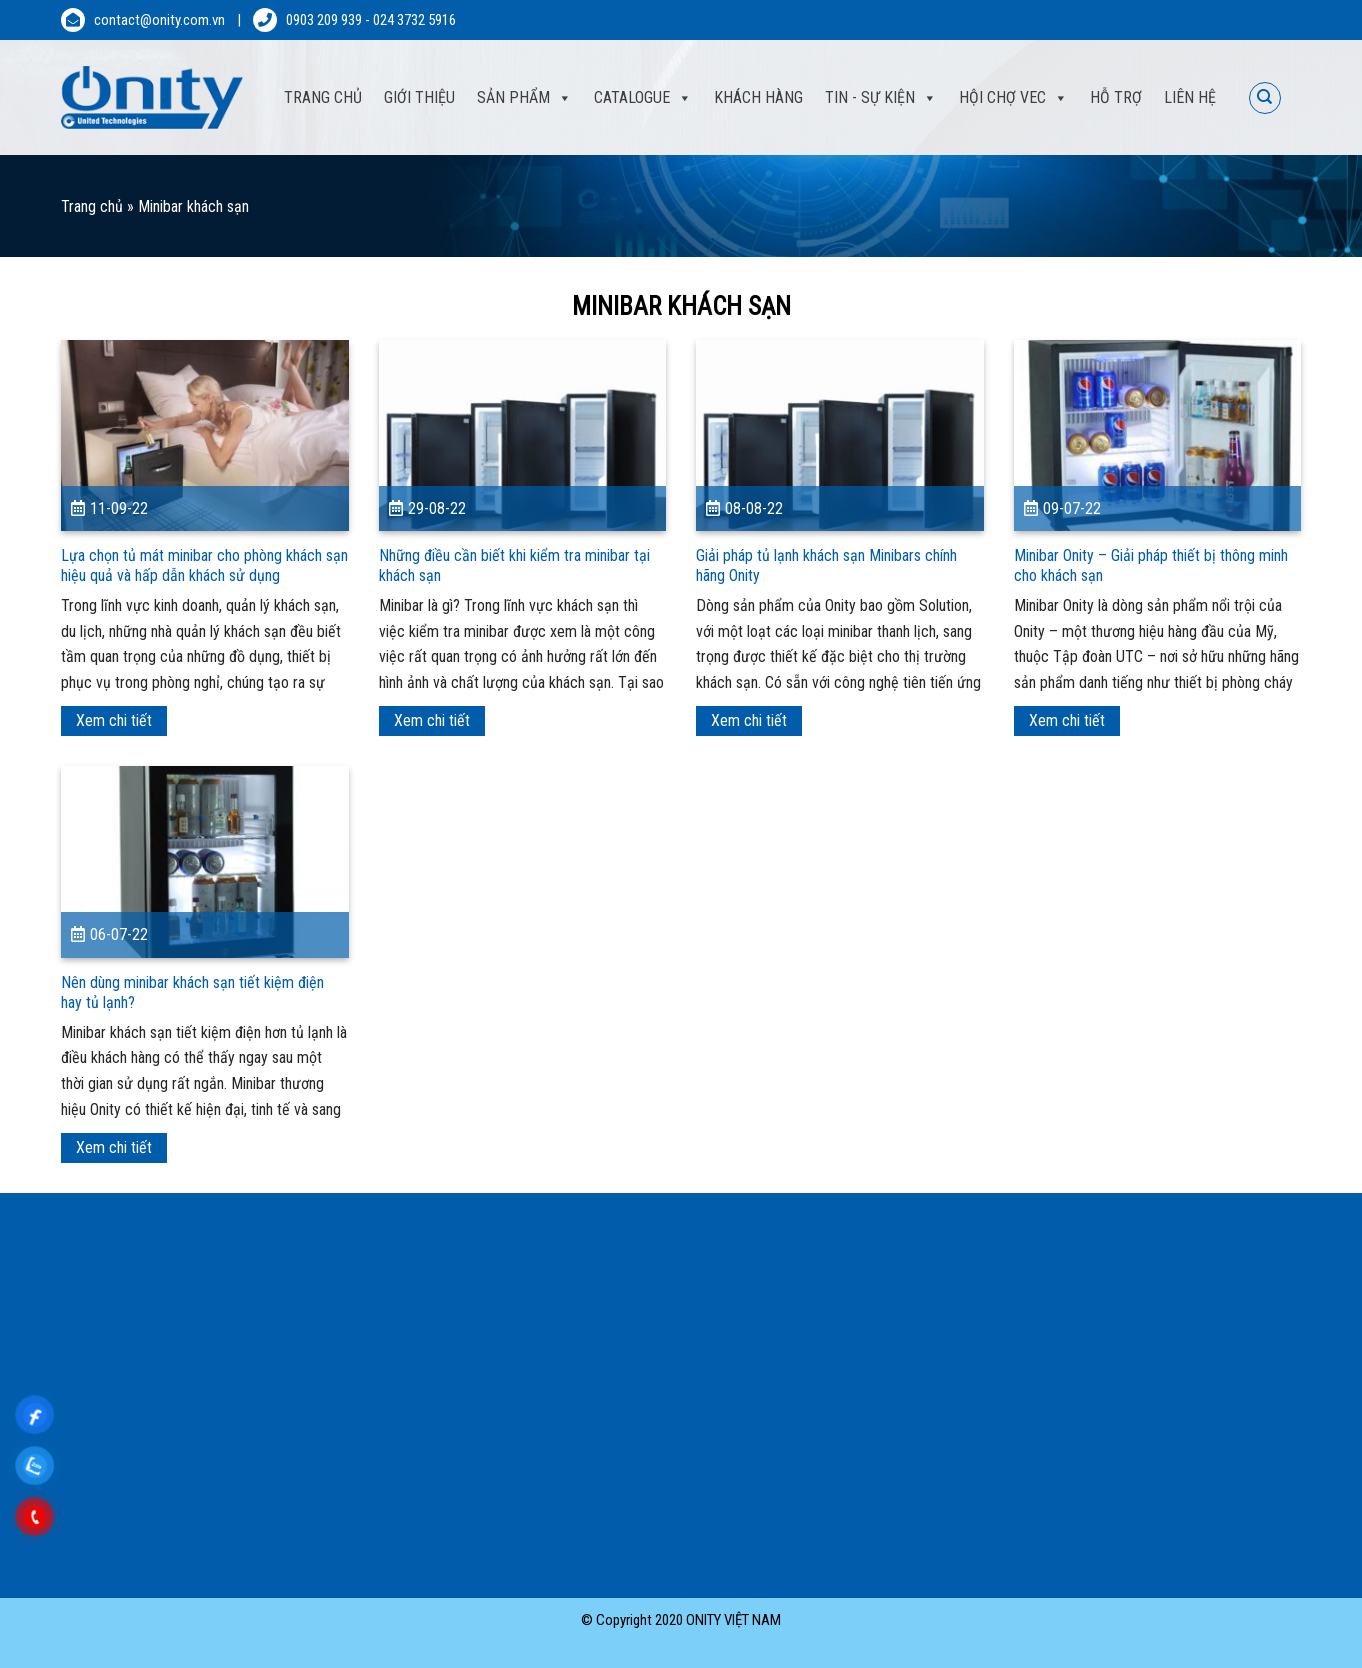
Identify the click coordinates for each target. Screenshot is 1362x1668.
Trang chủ (92, 206)
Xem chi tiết (114, 720)
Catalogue (643, 98)
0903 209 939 (324, 20)
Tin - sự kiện (881, 98)
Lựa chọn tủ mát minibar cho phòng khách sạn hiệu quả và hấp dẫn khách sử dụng (204, 565)
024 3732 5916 (414, 20)
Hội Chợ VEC (1013, 98)
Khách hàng (758, 97)
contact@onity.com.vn (159, 20)
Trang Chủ (323, 97)
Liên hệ (1190, 97)
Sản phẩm (524, 98)
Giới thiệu (419, 97)
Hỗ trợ (1116, 97)
